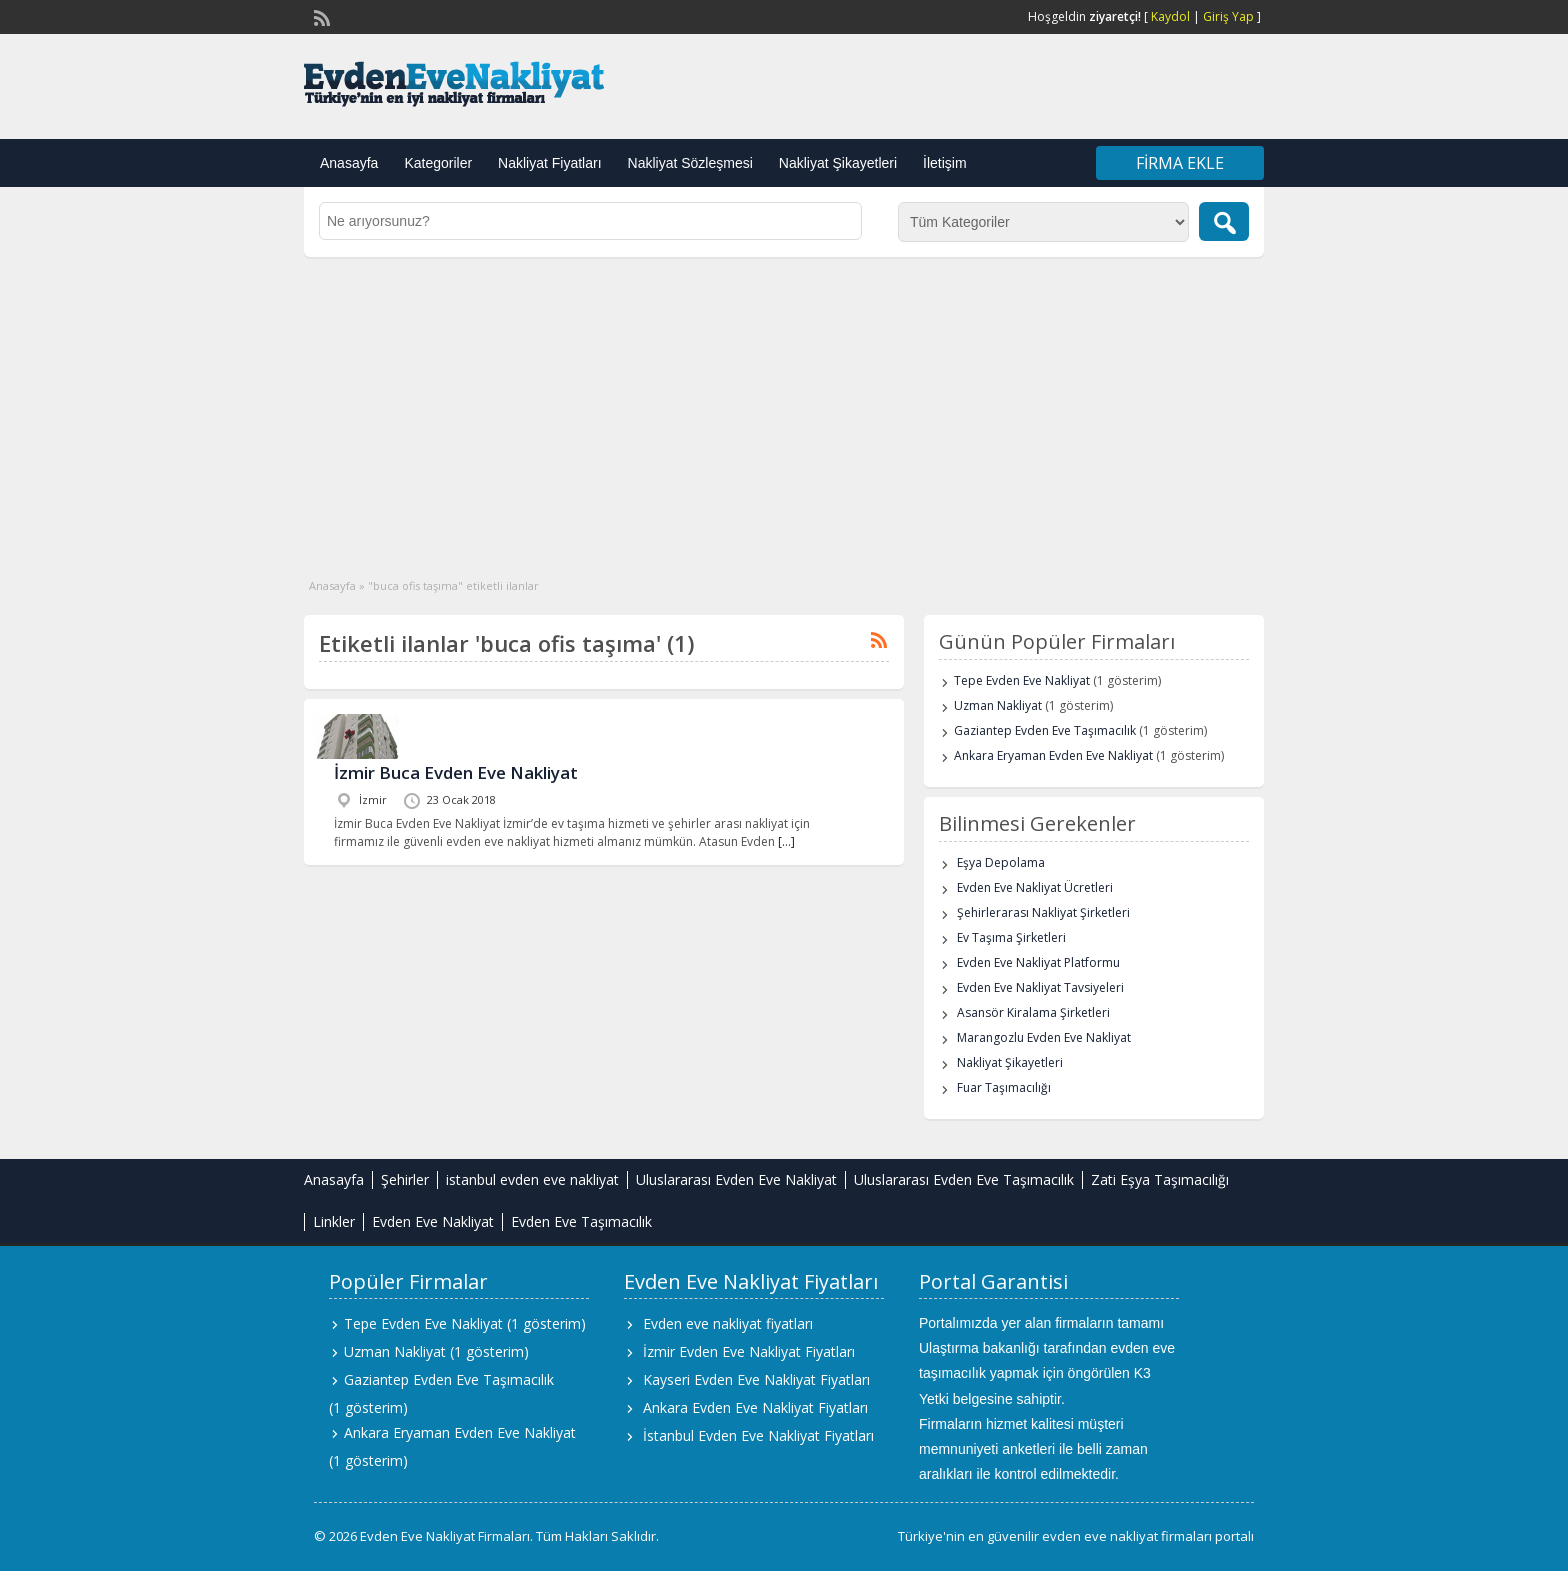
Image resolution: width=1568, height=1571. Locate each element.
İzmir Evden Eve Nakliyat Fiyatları (749, 1351)
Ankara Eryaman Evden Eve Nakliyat (1053, 755)
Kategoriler (438, 163)
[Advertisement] (784, 407)
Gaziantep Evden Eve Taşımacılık (1045, 730)
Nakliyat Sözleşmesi (690, 163)
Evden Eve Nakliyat (433, 1221)
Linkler (334, 1221)
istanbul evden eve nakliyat (532, 1179)
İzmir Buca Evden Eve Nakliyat (456, 772)
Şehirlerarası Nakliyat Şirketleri (1043, 912)
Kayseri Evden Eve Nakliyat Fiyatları (756, 1379)
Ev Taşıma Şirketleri (1011, 937)
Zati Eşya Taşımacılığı (1160, 1179)
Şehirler (405, 1179)
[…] (786, 841)
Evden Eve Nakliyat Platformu (1038, 962)
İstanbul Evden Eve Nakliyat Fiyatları (758, 1435)
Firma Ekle (1180, 163)
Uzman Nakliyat (998, 705)
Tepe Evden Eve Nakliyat (1022, 680)
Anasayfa (349, 163)
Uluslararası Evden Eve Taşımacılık (964, 1179)
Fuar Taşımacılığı (1004, 1087)
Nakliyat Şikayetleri (838, 163)
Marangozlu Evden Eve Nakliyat (1044, 1037)
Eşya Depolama (1001, 862)
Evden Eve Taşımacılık (581, 1221)
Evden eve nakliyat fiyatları (728, 1323)
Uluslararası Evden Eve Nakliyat (736, 1179)
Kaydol (1170, 16)
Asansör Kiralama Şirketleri (1033, 1012)
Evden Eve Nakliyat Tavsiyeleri (1040, 987)
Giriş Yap (1228, 16)
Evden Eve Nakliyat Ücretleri (1035, 887)
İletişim (945, 163)
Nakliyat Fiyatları (549, 163)
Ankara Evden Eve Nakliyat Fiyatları (755, 1407)
